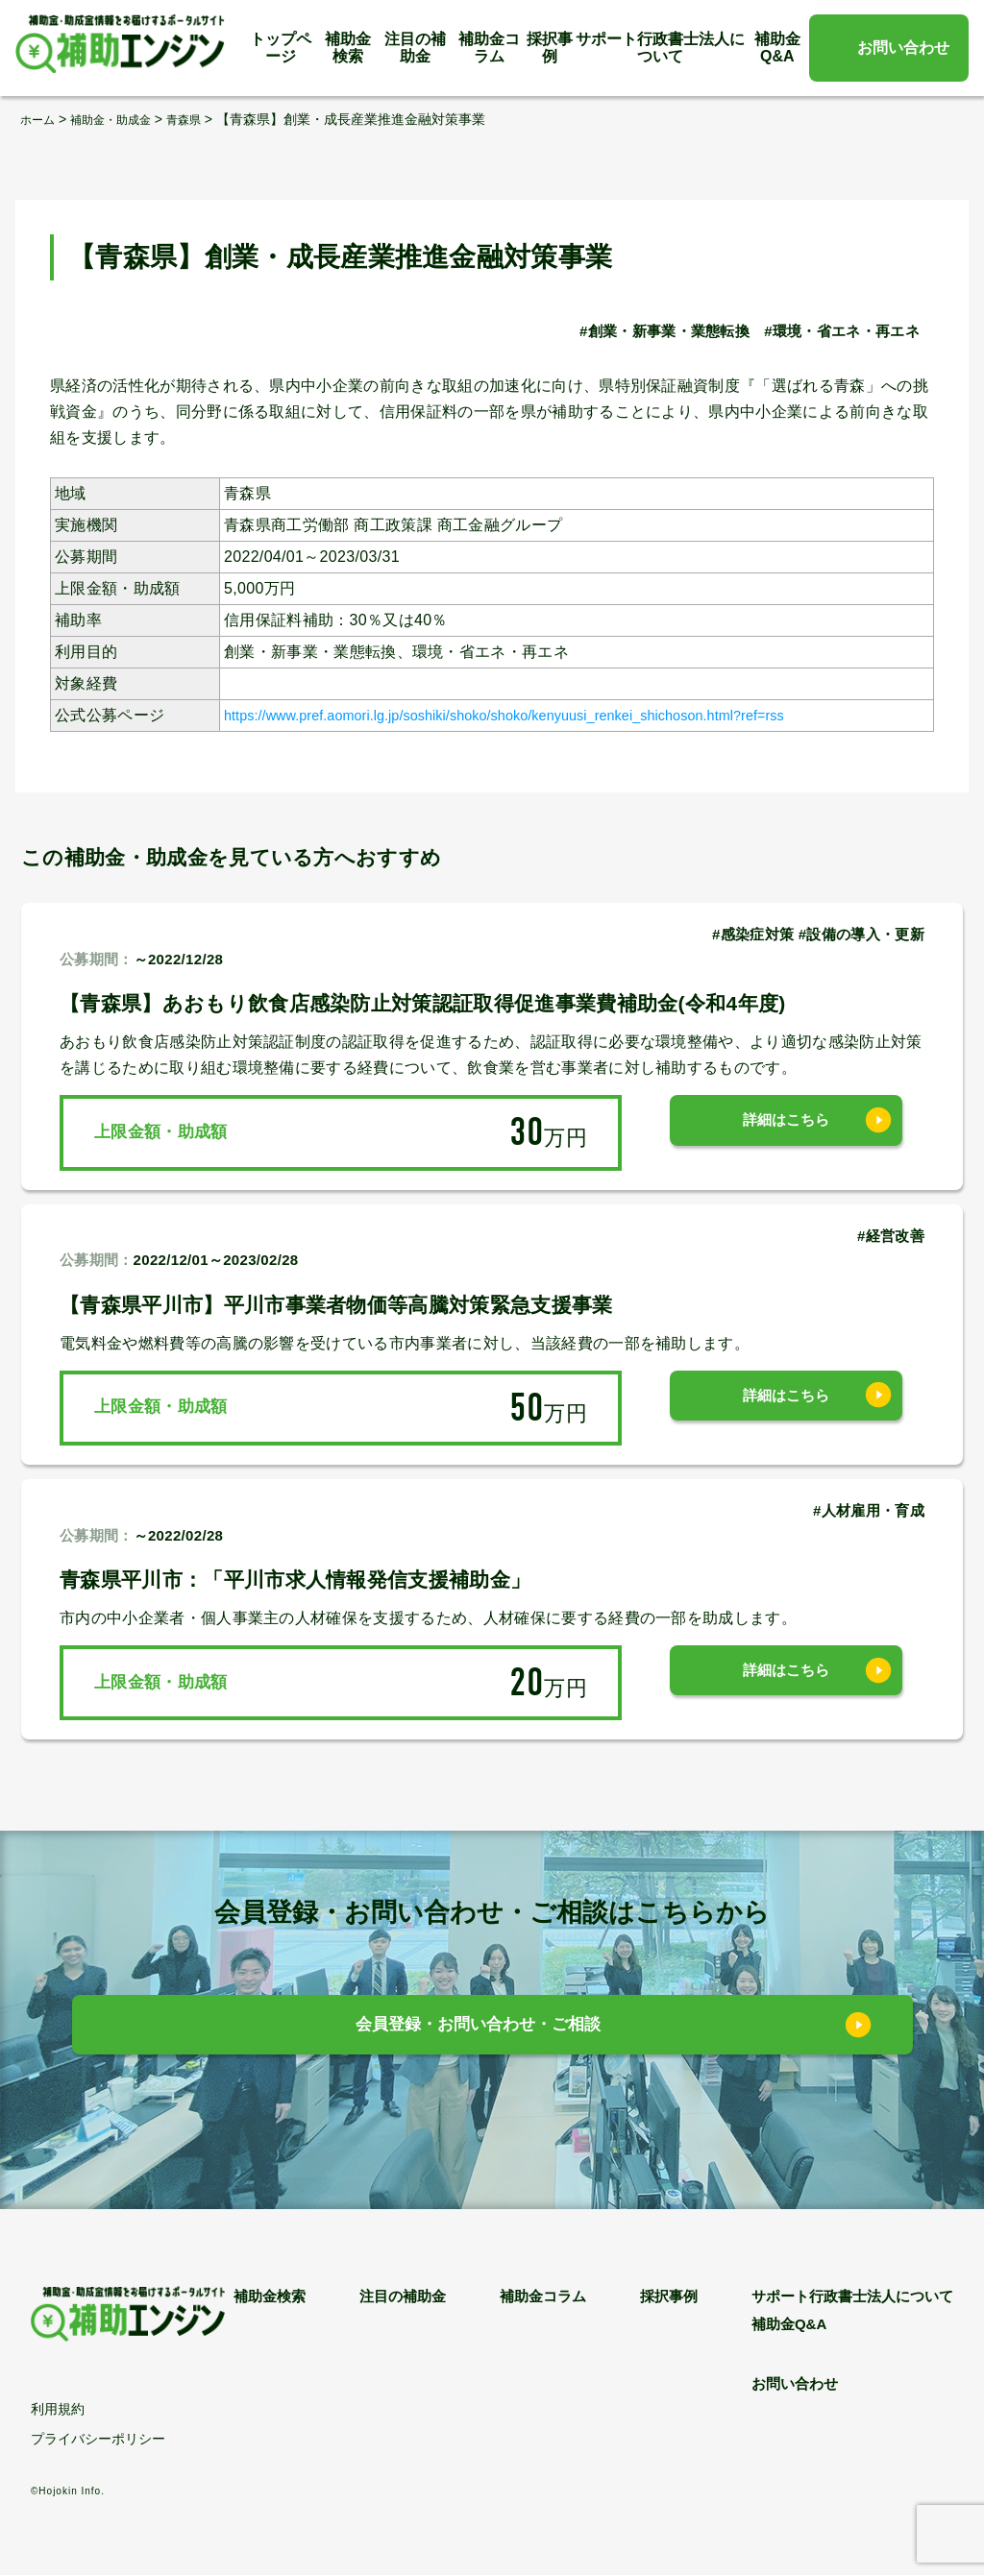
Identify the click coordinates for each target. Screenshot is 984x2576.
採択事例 (550, 47)
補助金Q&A (777, 47)
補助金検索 (348, 47)
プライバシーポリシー (98, 2439)
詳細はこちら (786, 1132)
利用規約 (58, 2410)
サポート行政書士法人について (660, 47)
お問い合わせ (903, 47)
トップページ (280, 47)
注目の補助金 (415, 47)
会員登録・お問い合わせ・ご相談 (478, 2030)
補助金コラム (489, 47)
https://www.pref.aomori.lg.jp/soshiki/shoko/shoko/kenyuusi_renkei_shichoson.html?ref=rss (546, 715)
